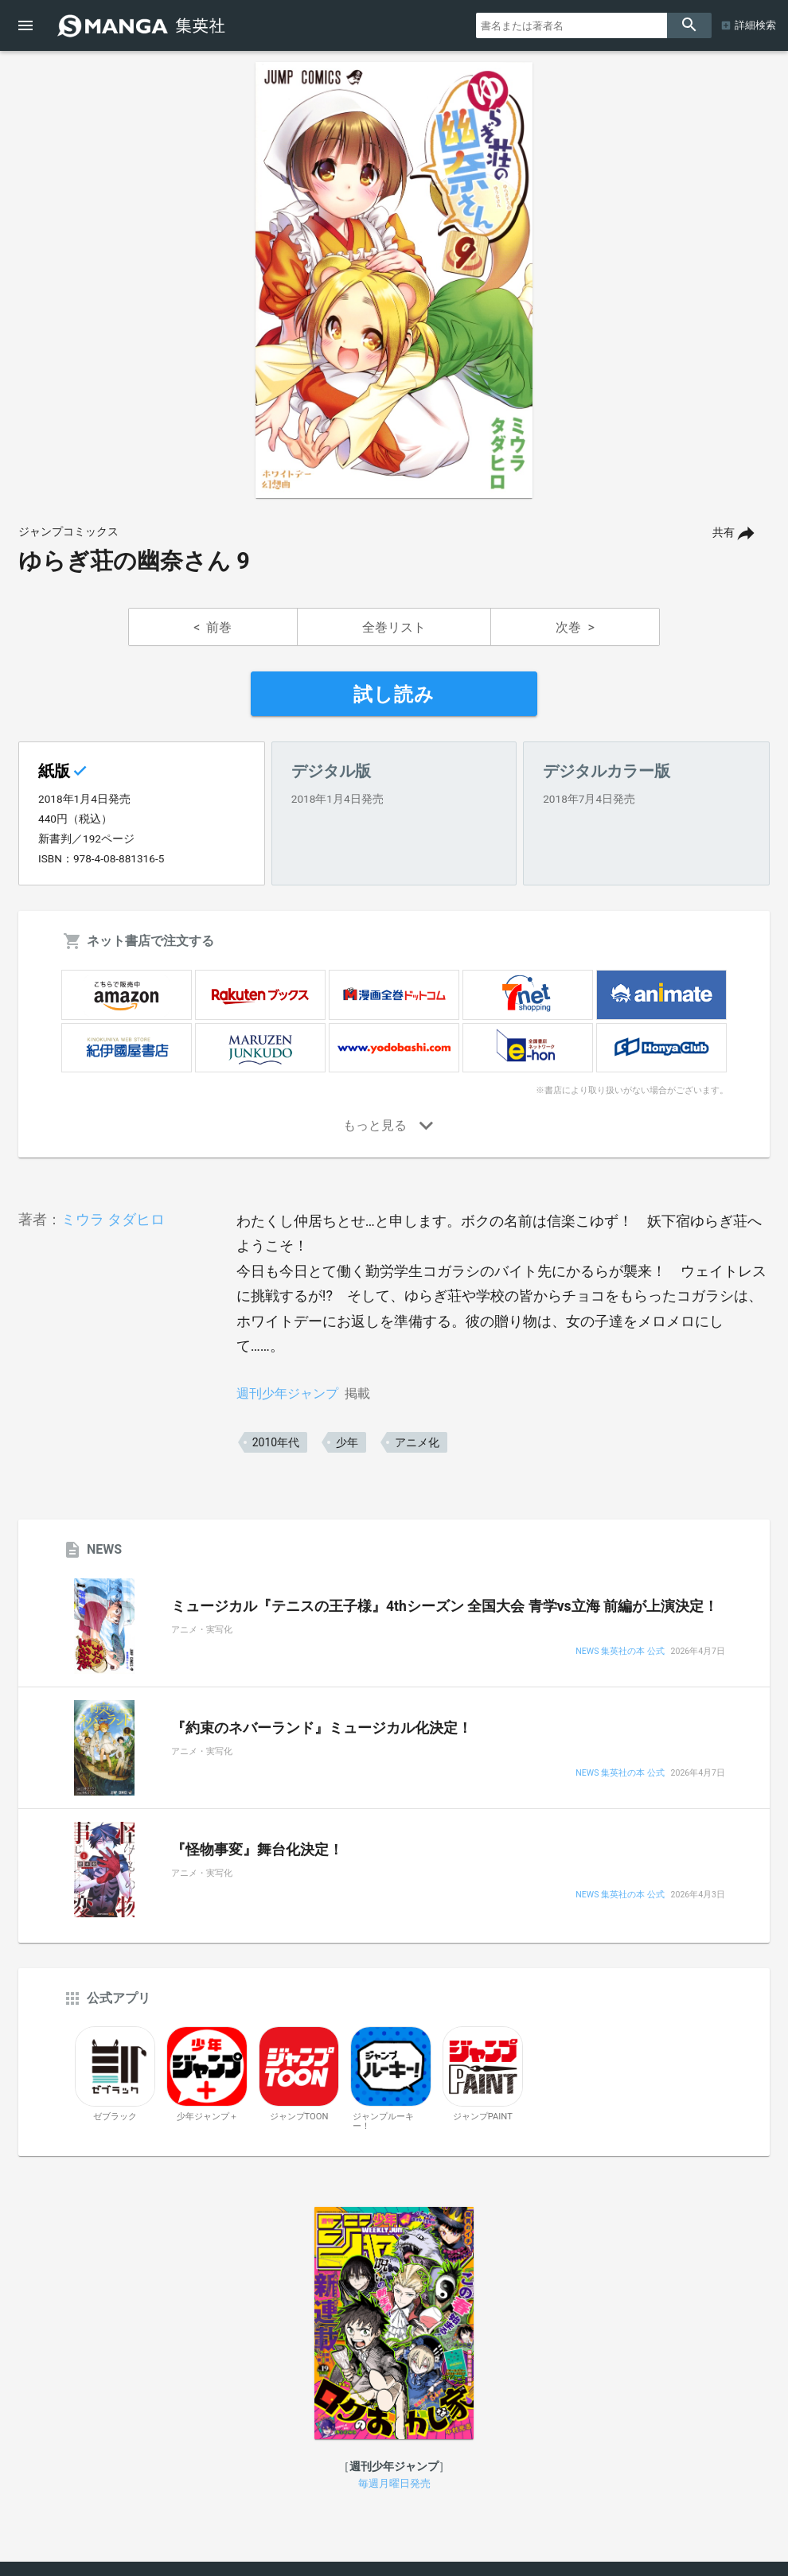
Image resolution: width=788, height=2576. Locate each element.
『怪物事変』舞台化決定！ (257, 1850)
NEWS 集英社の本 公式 (619, 1652)
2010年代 (275, 1442)
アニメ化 (417, 1442)
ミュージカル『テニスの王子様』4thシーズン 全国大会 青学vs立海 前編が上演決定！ (444, 1606)
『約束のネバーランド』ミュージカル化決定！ (321, 1728)
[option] (394, 280)
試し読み (394, 694)
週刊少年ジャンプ (287, 1393)
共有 (723, 533)
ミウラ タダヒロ (113, 1219)
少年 (347, 1442)
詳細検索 (755, 25)
